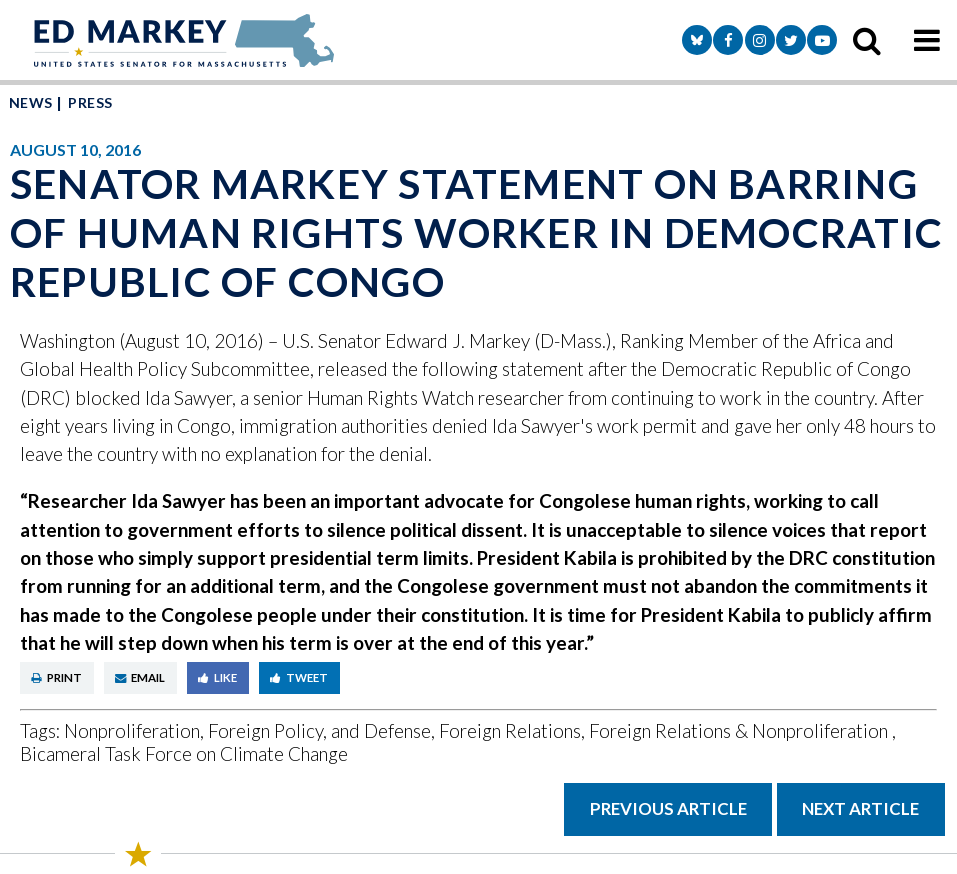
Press (90, 102)
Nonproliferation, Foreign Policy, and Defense (247, 730)
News (31, 102)
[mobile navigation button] (927, 40)
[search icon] (867, 40)
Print (56, 677)
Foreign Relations (510, 730)
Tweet (299, 677)
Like (217, 677)
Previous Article (668, 808)
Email (140, 677)
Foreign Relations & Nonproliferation (740, 730)
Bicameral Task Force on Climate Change (184, 753)
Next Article (860, 808)
